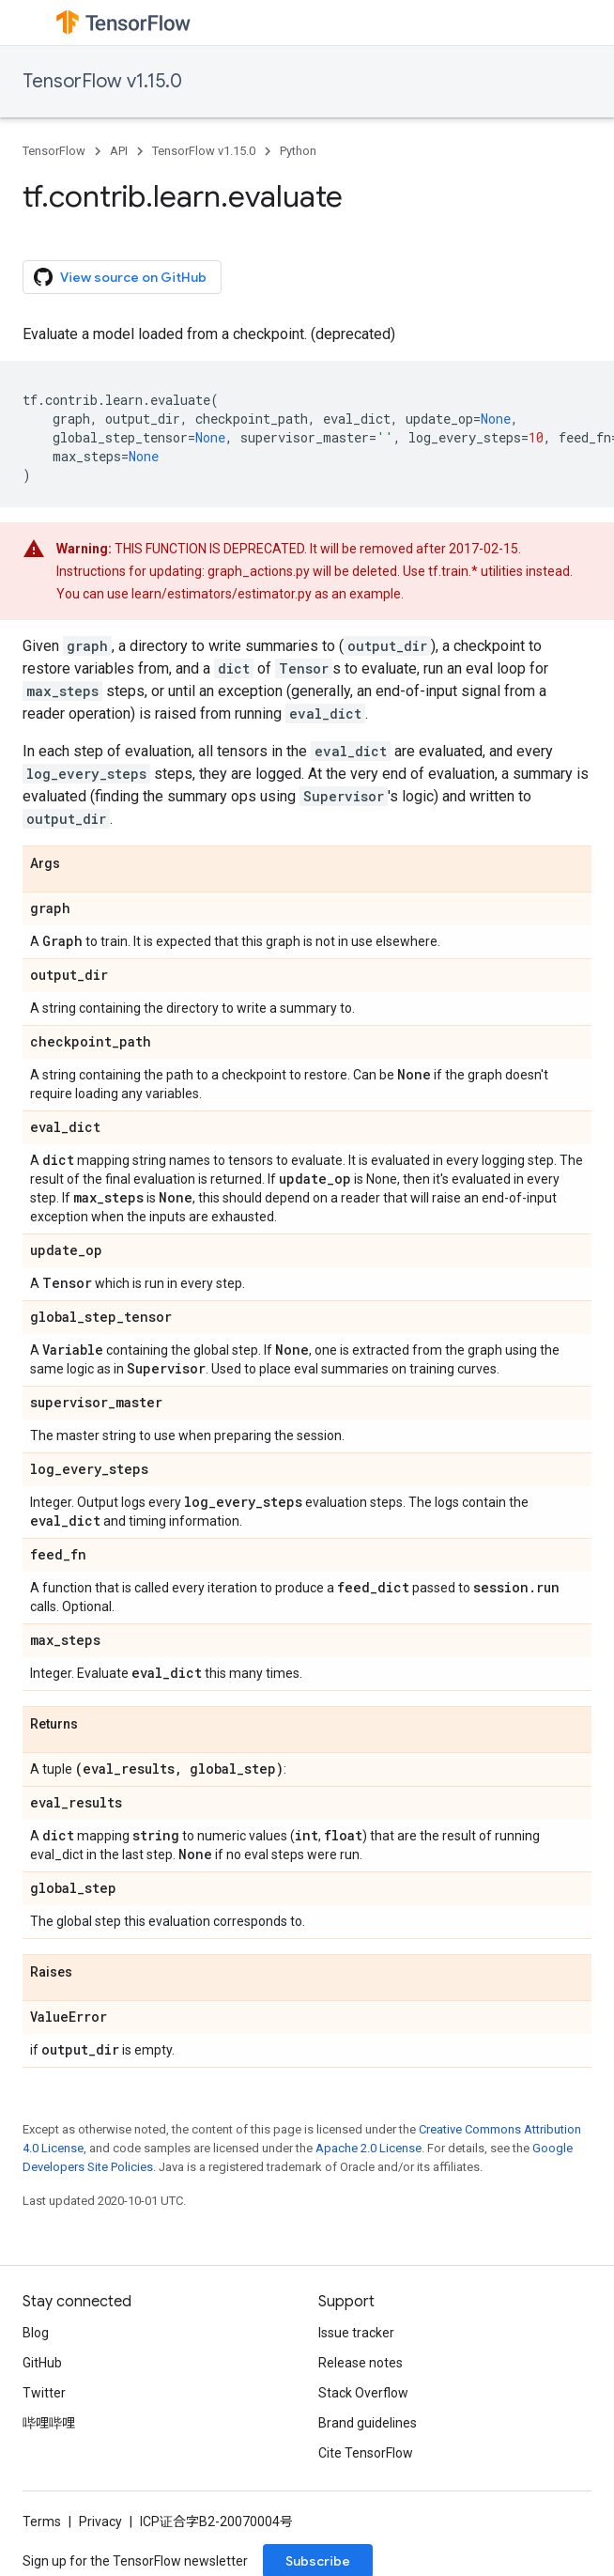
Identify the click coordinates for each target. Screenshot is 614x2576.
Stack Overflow (363, 2392)
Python (298, 151)
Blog (36, 2332)
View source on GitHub (120, 277)
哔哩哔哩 (49, 2422)
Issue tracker (356, 2332)
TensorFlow (54, 151)
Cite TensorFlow (365, 2452)
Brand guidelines (367, 2422)
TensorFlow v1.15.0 (102, 81)
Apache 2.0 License (368, 2148)
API (119, 151)
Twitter (44, 2392)
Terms (42, 2521)
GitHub (42, 2362)
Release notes (360, 2362)
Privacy (100, 2521)
